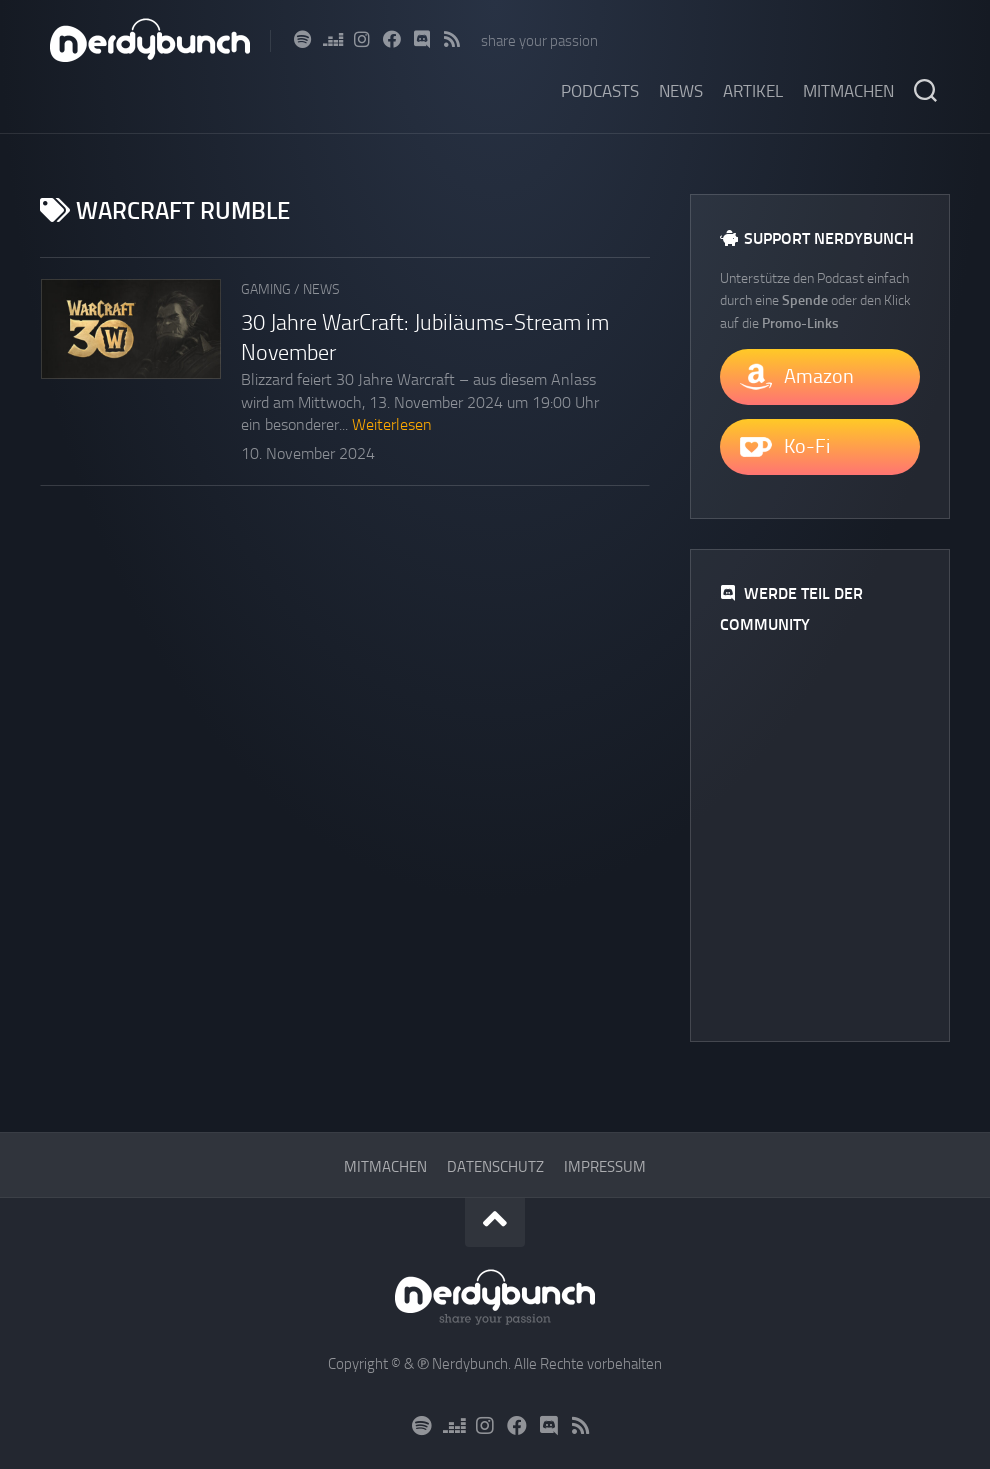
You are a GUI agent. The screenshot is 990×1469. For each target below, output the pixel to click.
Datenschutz (495, 1167)
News (681, 91)
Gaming (266, 289)
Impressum (605, 1167)
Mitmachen (848, 91)
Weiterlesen (392, 424)
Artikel (753, 91)
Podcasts (600, 91)
